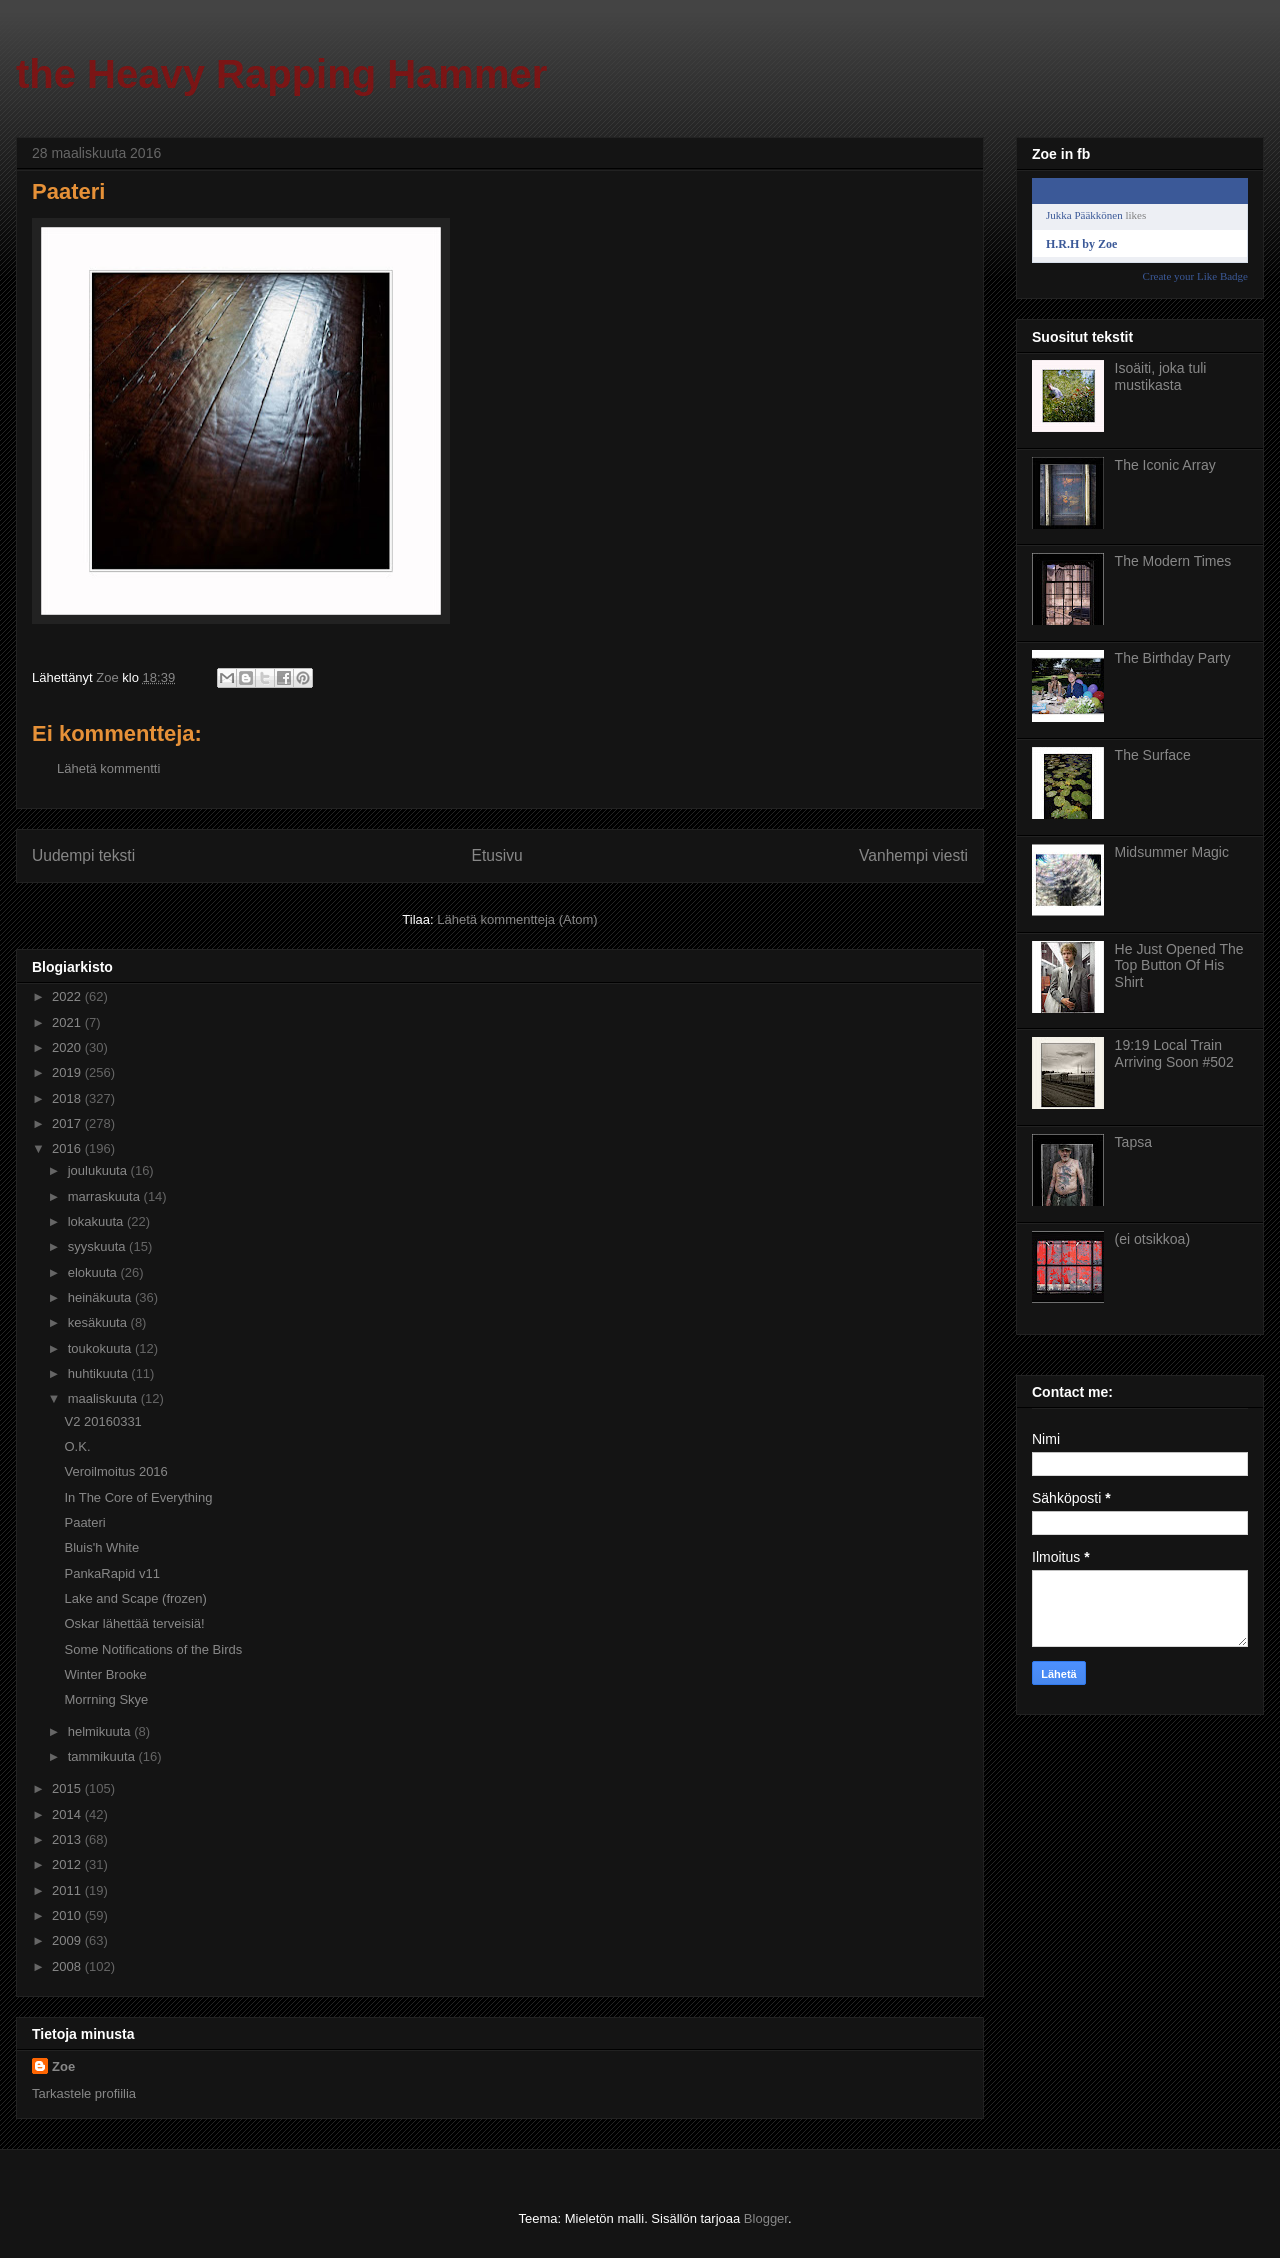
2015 (68, 1788)
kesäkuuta (99, 1322)
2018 (68, 1098)
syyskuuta (98, 1246)
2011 (68, 1890)
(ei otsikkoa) (1152, 1239)
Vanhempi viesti (913, 855)
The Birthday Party (1173, 658)
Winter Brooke (105, 1674)
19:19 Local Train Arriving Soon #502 (1174, 1053)
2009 (68, 1940)
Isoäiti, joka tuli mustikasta (1161, 376)
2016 (68, 1148)
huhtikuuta (100, 1373)
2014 (68, 1814)
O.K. (77, 1446)
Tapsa (1133, 1142)
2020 (68, 1047)
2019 (68, 1072)
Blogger (766, 2218)
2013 (68, 1839)
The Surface (1153, 755)
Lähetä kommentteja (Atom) (517, 919)
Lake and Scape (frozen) (135, 1598)
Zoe (63, 2066)
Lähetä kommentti (108, 768)
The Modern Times (1173, 561)
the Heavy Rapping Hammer (281, 74)
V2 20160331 (102, 1421)
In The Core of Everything (138, 1497)
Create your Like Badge (1195, 276)
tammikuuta (103, 1756)
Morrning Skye (106, 1699)
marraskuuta (106, 1196)
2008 (68, 1966)
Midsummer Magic (1172, 852)
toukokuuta (101, 1348)
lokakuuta (97, 1221)
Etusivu (497, 855)
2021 (68, 1022)
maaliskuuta (104, 1398)
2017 (68, 1123)
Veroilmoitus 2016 (115, 1471)
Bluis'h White (101, 1547)
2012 (68, 1864)
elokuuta (94, 1272)
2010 (68, 1915)
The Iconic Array (1165, 465)
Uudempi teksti (83, 855)
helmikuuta (101, 1731)
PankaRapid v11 (111, 1573)
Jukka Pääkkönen (1084, 215)
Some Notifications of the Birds (153, 1649)
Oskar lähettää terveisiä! (134, 1623)
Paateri (84, 1522)
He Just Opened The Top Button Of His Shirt (1179, 966)
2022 (68, 996)
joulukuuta (99, 1170)
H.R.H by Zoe (1081, 244)
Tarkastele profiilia (84, 2093)
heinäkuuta (101, 1297)
